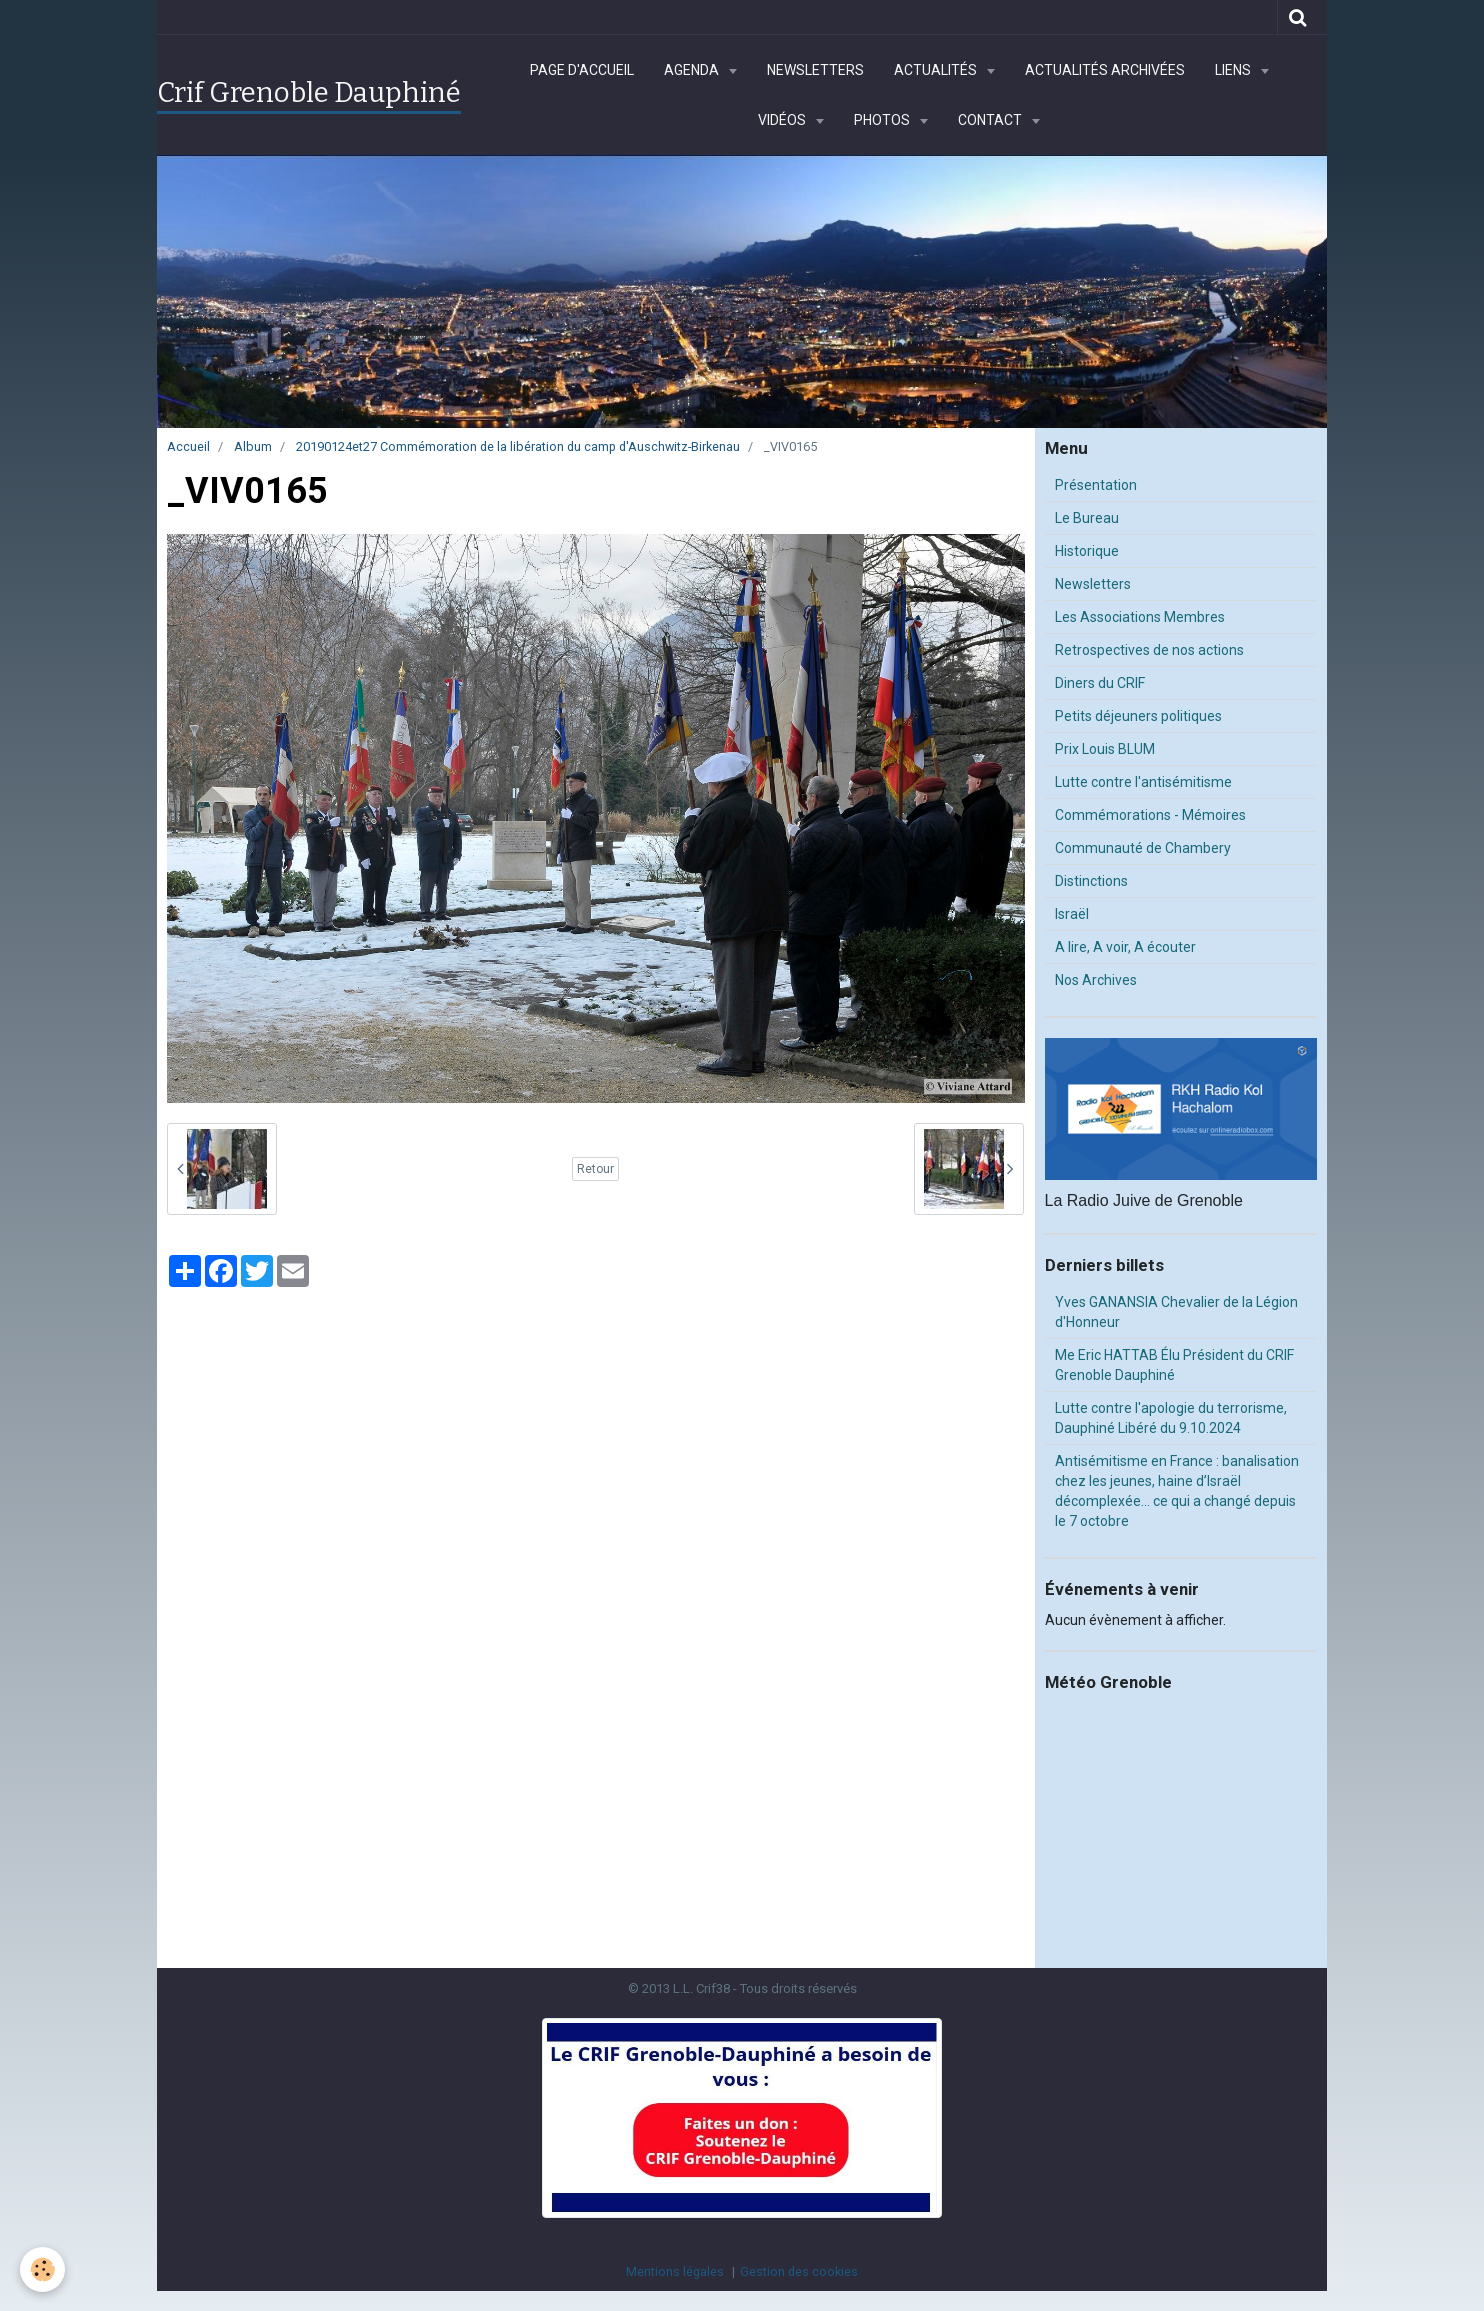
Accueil (188, 446)
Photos (883, 120)
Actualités (937, 70)
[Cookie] (42, 2269)
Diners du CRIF (1100, 683)
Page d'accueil (582, 70)
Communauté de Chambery (1143, 848)
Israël (1072, 914)
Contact (991, 120)
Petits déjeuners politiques (1138, 716)
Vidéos (783, 120)
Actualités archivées (1105, 70)
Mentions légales (675, 2271)
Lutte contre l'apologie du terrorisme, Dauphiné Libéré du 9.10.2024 (1171, 1418)
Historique (1087, 551)
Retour (595, 1169)
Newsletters (815, 70)
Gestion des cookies (799, 2271)
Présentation (1096, 485)
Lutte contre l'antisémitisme (1143, 782)
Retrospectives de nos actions (1149, 650)
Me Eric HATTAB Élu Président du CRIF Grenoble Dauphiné (1174, 1365)
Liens (1234, 70)
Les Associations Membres (1140, 617)
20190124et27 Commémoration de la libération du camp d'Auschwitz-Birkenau (518, 446)
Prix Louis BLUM (1105, 749)
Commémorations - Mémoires (1150, 815)
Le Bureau (1087, 518)
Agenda (693, 70)
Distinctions (1091, 881)
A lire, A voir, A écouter (1125, 947)
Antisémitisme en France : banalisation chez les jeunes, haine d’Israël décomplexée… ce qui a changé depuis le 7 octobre (1177, 1491)
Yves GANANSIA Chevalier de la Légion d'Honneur (1176, 1312)
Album (253, 446)
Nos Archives (1096, 980)
